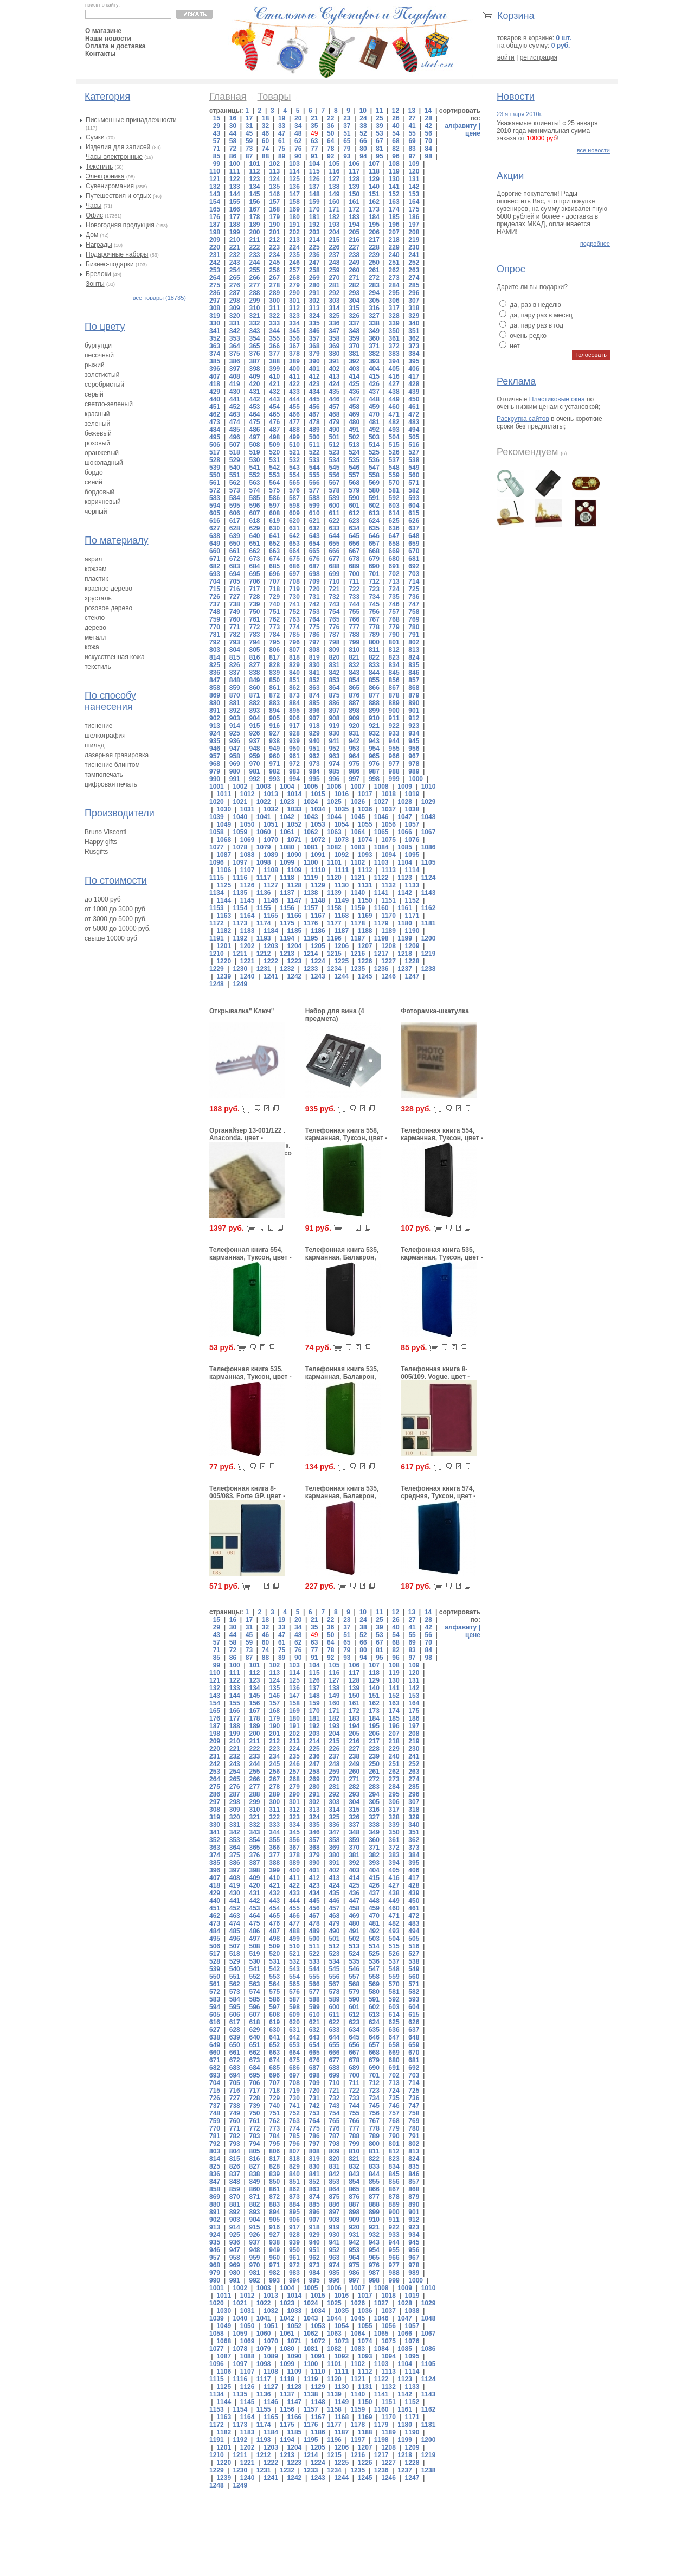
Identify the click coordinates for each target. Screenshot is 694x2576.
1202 (247, 946)
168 (274, 209)
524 (354, 452)
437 (374, 391)
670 (413, 551)
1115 (216, 877)
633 (334, 528)
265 (234, 278)
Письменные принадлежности (131, 120)
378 (294, 353)
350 (394, 331)
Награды (99, 244)
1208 (388, 946)
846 (413, 672)
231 (214, 255)
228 (374, 247)
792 (214, 642)
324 (314, 315)
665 (314, 551)
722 (354, 589)
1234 (334, 969)
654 (314, 543)
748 (214, 612)
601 (354, 505)
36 (330, 126)
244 (254, 262)
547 (374, 467)
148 (314, 194)
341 (214, 331)
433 (294, 391)
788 (354, 634)
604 (413, 505)
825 (214, 665)
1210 (216, 953)
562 (234, 483)
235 (294, 255)
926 (254, 733)
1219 (428, 953)
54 (395, 133)
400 (294, 369)
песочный (99, 355)
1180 (404, 923)
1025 (334, 802)
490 (334, 429)
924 (214, 733)
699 (334, 574)
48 (297, 133)
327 (374, 315)
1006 (334, 786)
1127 (271, 885)
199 (234, 232)
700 (354, 574)
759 (214, 619)
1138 (311, 893)
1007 (357, 786)
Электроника (105, 176)
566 (314, 483)
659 (413, 543)
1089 (271, 855)
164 (413, 202)
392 (354, 361)
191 (294, 224)
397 (234, 369)
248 (334, 262)
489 (314, 429)
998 (374, 779)
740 (274, 604)
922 (394, 726)
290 (294, 293)
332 (254, 323)
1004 (287, 786)
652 (274, 543)
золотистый (102, 375)
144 (234, 194)
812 (394, 650)
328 (394, 315)
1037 (388, 809)
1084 (381, 847)
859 (234, 688)
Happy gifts (101, 842)
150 (354, 194)
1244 (341, 976)
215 (334, 240)
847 (214, 680)
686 (294, 566)
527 (413, 452)
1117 (263, 877)
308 (214, 308)
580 (374, 490)
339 (394, 323)
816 (254, 657)
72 (232, 148)
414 (354, 376)
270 (334, 278)
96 (395, 156)
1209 (412, 946)
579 (354, 490)
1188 (365, 931)
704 (214, 581)
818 (294, 657)
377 (274, 353)
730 (294, 596)
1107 (247, 870)
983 (294, 771)
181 (314, 217)
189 (254, 224)
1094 (388, 855)
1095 (412, 855)
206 (374, 232)
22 (330, 118)
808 (314, 650)
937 (254, 741)
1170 (388, 915)
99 (216, 164)
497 (254, 437)
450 (413, 399)
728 (254, 596)
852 (314, 680)
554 (294, 475)
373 (413, 346)
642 (294, 536)
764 (314, 619)
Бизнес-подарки (110, 264)
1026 (357, 802)
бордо (94, 472)
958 (234, 756)
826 (234, 665)
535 (354, 460)
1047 (404, 817)
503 (374, 437)
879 (413, 695)
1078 (240, 847)
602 (374, 505)
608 (274, 513)
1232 (287, 969)
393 (374, 361)
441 (234, 399)
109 (413, 164)
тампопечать (104, 774)
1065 (381, 832)
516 (413, 445)
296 (413, 293)
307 (413, 300)
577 (314, 490)
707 (274, 581)
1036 (365, 809)
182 (334, 217)
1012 (247, 794)
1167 (318, 915)
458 (354, 407)
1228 (412, 961)
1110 (318, 870)
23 (346, 118)
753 (314, 612)
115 (314, 171)
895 (294, 710)
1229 (216, 969)
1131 (365, 885)
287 (234, 293)
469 (354, 414)
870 (234, 695)
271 (354, 278)
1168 (341, 915)
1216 (357, 953)
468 (334, 414)
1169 (365, 915)
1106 (223, 870)
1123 (404, 877)
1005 (311, 786)
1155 (263, 908)
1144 (223, 900)
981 (254, 771)
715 (214, 589)
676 (314, 558)
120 (413, 171)
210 (234, 240)
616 (214, 521)
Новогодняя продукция (120, 225)
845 (394, 672)
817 (274, 657)
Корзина (516, 15)
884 (294, 703)
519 (254, 452)
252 (413, 262)
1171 (412, 915)
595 (234, 505)
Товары (274, 96)
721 (334, 589)
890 (413, 703)
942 (354, 741)
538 (413, 460)
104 (314, 164)
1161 (404, 908)
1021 (240, 802)
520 (274, 452)
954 (374, 748)
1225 (341, 961)
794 (254, 642)
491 (354, 429)
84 (428, 148)
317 (394, 308)
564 (274, 483)
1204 (294, 946)
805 (254, 650)
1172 (216, 923)
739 (254, 604)
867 (394, 688)
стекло (95, 618)
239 (374, 255)
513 (354, 445)
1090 (294, 855)
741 (294, 604)
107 (374, 164)
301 (294, 300)
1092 (341, 855)
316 (374, 308)
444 (294, 399)
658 (394, 543)
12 (395, 110)
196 (394, 224)
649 (214, 543)
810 (354, 650)
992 (254, 779)
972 (294, 764)
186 (413, 217)
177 (234, 217)
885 (314, 703)
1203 (271, 946)
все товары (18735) (159, 298)
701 (374, 574)
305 (374, 300)
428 (413, 384)
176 (214, 217)
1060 (263, 832)
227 (354, 247)
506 (214, 445)
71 (216, 148)
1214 (311, 953)
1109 (294, 870)
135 (274, 186)
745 (374, 604)
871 (254, 695)
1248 (216, 984)
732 (334, 596)
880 (214, 703)
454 (274, 407)
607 (254, 513)
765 (334, 619)
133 (234, 186)
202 (294, 232)
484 (214, 429)
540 (234, 467)
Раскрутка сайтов (523, 419)
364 (234, 346)
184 (374, 217)
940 (314, 741)
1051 (271, 824)
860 (254, 688)
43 (216, 133)
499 (294, 437)
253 (214, 270)
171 (334, 209)
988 (394, 771)
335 (314, 323)
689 (354, 566)
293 (354, 293)
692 (413, 566)
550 (214, 475)
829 (294, 665)
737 (214, 604)
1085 (404, 847)
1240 (247, 976)
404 (374, 369)
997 (354, 779)
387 (254, 361)
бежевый (98, 433)
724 (394, 589)
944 (394, 741)
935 (214, 741)
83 (411, 148)
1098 (263, 862)
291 (314, 293)
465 (274, 414)
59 (249, 141)
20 (297, 118)
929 (314, 733)
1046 (381, 817)
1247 (412, 976)
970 (254, 764)
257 (294, 270)
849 (254, 680)
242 (214, 262)
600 (334, 505)
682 (214, 566)
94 (363, 156)
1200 (428, 938)
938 (274, 741)
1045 (357, 817)
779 (394, 627)
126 (314, 179)
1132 (388, 885)
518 (234, 452)
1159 (357, 908)
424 (334, 384)
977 (394, 764)
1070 (271, 839)
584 (234, 498)
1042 (287, 817)
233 (254, 255)
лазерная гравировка (117, 755)
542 (274, 467)
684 (254, 566)
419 (234, 384)
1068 (223, 839)
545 (334, 467)
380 (334, 353)
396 (214, 369)
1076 (412, 839)
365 (254, 346)
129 (374, 179)
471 (394, 414)
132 (214, 186)
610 (314, 513)
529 (234, 460)
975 (354, 764)
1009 (404, 786)
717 (254, 589)
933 (394, 733)
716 (234, 589)
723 (374, 589)
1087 (223, 855)
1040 (240, 817)
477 (294, 422)
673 (254, 558)
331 (234, 323)
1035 (341, 809)
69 (411, 141)
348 (354, 331)
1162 (428, 908)
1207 (365, 946)
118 (374, 171)
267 (274, 278)
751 (274, 612)
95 (379, 156)
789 (374, 634)
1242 (294, 976)
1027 (381, 802)
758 (413, 612)
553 (274, 475)
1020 (216, 802)
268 (294, 278)
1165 (271, 915)
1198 (381, 938)
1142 (404, 893)
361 (394, 338)
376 (254, 353)
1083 (357, 847)
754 (334, 612)
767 (374, 619)
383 (394, 353)
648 (413, 536)
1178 (357, 923)
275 (214, 285)
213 (294, 240)
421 (274, 384)
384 (413, 353)
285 (413, 285)
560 (413, 475)
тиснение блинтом (112, 765)
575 (274, 490)
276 (234, 285)
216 (354, 240)
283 (374, 285)
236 (314, 255)
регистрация (538, 57)
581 (394, 490)
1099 (287, 862)
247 (314, 262)
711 (354, 581)
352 (214, 338)
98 (428, 156)
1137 (287, 893)
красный (97, 414)
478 (314, 422)
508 (254, 445)
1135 (240, 893)
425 (354, 384)
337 (354, 323)
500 (314, 437)
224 (294, 247)
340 (413, 323)
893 (254, 710)
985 (334, 771)
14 (428, 110)
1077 (216, 847)
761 (254, 619)
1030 (223, 809)
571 (413, 483)
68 (395, 141)
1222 (271, 961)
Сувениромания (110, 186)
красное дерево (108, 588)
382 (374, 353)
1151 (388, 900)
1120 (334, 877)
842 (334, 672)
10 (363, 110)
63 (314, 141)
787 (334, 634)
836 (214, 672)
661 (234, 551)
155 (234, 202)
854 (354, 680)
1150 (365, 900)
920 (354, 726)
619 (274, 521)
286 (214, 293)
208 (413, 232)
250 (374, 262)
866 (374, 688)
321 (254, 315)
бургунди (98, 345)
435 (334, 391)
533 (314, 460)
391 (334, 361)
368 (314, 346)
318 (413, 308)
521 (294, 452)
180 (294, 217)
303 (334, 300)
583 (214, 498)
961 (294, 756)
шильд (95, 745)
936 (234, 741)
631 (294, 528)
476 (274, 422)
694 (234, 574)
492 (374, 429)
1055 (365, 824)
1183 (247, 931)
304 (354, 300)
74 (265, 148)
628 (234, 528)
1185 (294, 931)
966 (394, 756)
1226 (365, 961)
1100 (311, 862)
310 (254, 308)
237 (334, 255)
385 (214, 361)
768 (394, 619)
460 (394, 407)
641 (274, 536)
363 (214, 346)
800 (374, 642)
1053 (318, 824)
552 (254, 475)
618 (254, 521)
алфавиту (461, 126)
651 (254, 543)
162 (374, 202)
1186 (318, 931)
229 (394, 247)
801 (394, 642)
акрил (93, 559)
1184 (271, 931)
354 (254, 338)
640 (254, 536)
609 (294, 513)
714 (413, 581)
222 (254, 247)
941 (334, 741)
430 (234, 391)
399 (274, 369)
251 (394, 262)
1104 (404, 862)
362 (413, 338)
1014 (294, 794)
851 (294, 680)
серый (94, 394)
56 (428, 133)
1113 (388, 870)
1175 (287, 923)
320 (234, 315)
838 (254, 672)
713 (394, 581)
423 (314, 384)
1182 (223, 931)
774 (294, 627)
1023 (287, 802)
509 (274, 445)
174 (394, 209)
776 (334, 627)
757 (394, 612)
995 (314, 779)
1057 (412, 824)
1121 (357, 877)
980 (234, 771)
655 (334, 543)
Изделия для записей (118, 147)
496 (234, 437)
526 (394, 452)
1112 (365, 870)
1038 (412, 809)
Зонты (95, 283)
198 (214, 232)
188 (234, 224)
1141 (381, 893)
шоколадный (104, 462)
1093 (365, 855)
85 (216, 156)
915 (254, 726)
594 (214, 505)
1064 (357, 832)
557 (354, 475)
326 (354, 315)
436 (354, 391)
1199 (404, 938)
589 (334, 498)
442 (254, 399)
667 (354, 551)
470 (374, 414)
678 (354, 558)
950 (294, 748)
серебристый (104, 384)
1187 (341, 931)
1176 (311, 923)
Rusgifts (96, 851)
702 (394, 574)
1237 (404, 969)
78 (330, 148)
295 (394, 293)
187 (214, 224)
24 (363, 118)
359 (354, 338)
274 (413, 278)
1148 (318, 900)
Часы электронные (114, 157)
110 (214, 171)
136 (294, 186)
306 (394, 300)
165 (214, 209)
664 (294, 551)
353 (234, 338)
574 (254, 490)
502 (354, 437)
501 (334, 437)
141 (394, 186)
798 (334, 642)
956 (413, 748)
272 (374, 278)
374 (214, 353)
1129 (318, 885)
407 (214, 376)
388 (274, 361)
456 (314, 407)
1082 (334, 847)
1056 (388, 824)
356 (294, 338)
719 (294, 589)
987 (374, 771)
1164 (247, 915)
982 (274, 771)
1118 (287, 877)
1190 (412, 931)
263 (413, 270)
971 (274, 764)
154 (214, 202)
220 (214, 247)
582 (413, 490)
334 (294, 323)
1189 (388, 931)
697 (294, 574)
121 (214, 179)
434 (314, 391)
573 (234, 490)
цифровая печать (111, 784)
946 (214, 748)
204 (334, 232)
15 (216, 118)
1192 (240, 938)
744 (354, 604)
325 (334, 315)
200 (254, 232)
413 (334, 376)
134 (254, 186)
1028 (404, 802)
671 (214, 558)
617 (234, 521)
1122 (381, 877)
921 (374, 726)
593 (413, 498)
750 (254, 612)
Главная (228, 96)
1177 (334, 923)
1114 (412, 870)
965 (374, 756)
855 (374, 680)
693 (214, 574)
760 (234, 619)
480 (354, 422)
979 (214, 771)
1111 (341, 870)
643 (314, 536)
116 (334, 171)
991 (234, 779)
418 (214, 384)
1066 (404, 832)
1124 (428, 877)
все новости (593, 150)
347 (334, 331)
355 (274, 338)
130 (394, 179)
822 (374, 657)
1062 (311, 832)
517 (214, 452)
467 (314, 414)
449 (394, 399)
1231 (263, 969)
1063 (334, 832)
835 (413, 665)
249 (354, 262)
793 (234, 642)
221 (234, 247)
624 (374, 521)
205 (354, 232)
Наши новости (108, 38)
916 (274, 726)
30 (232, 126)
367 (294, 346)
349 (374, 331)
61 (281, 141)
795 (274, 642)
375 (234, 353)
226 (334, 247)
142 (413, 186)
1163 (223, 915)
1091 (318, 855)
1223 (294, 961)
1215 (334, 953)
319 (214, 315)
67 (379, 141)
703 (413, 574)
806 (274, 650)
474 (234, 422)
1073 (341, 839)
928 (294, 733)
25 (379, 118)
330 (214, 323)
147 (294, 194)
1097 (240, 862)
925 (234, 733)
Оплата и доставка (115, 46)
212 (274, 240)
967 (413, 756)
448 (374, 399)
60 (265, 141)
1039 (216, 817)
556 (334, 475)
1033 (294, 809)
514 (374, 445)
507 (234, 445)
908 (334, 718)
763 (294, 619)
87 (249, 156)
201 (274, 232)
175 (413, 209)
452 (234, 407)
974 (334, 764)
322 (274, 315)
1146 (271, 900)
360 (374, 338)
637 (413, 528)
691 (394, 566)
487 (274, 429)
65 (346, 141)
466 (294, 414)
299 (254, 300)
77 (314, 148)
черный (96, 511)
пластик (96, 579)
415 (374, 376)
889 (394, 703)
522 (314, 452)
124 (274, 179)
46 (265, 133)
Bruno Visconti (105, 832)
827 (254, 665)
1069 (247, 839)
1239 (223, 976)
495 (214, 437)
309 (234, 308)
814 (214, 657)
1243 (318, 976)
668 (374, 551)
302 (314, 300)
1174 (263, 923)
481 (374, 422)
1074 (365, 839)
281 (334, 285)
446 (334, 399)
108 (394, 164)
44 (232, 133)
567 (334, 483)
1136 (263, 893)
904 (254, 718)
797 (314, 642)
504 (394, 437)
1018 (388, 794)
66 (363, 141)
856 (394, 680)
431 (254, 391)
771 (234, 627)
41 (411, 126)
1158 (334, 908)
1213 (287, 953)
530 (254, 460)
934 (413, 733)
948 (254, 748)
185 (394, 217)
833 (374, 665)
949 (274, 748)
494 (413, 429)
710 (334, 581)
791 (413, 634)
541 (254, 467)
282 (354, 285)
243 (234, 262)
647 (394, 536)
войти (506, 57)
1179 (381, 923)
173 (374, 209)
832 (354, 665)
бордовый (99, 492)
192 (314, 224)
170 (314, 209)
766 (354, 619)
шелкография (105, 735)
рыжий (95, 365)
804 (234, 650)
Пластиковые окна (557, 399)
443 (274, 399)
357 (314, 338)
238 (354, 255)
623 (354, 521)
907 (314, 718)
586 (274, 498)
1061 (287, 832)
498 (274, 437)
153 (413, 194)
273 (394, 278)
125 (294, 179)
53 (379, 133)
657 (374, 543)
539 (214, 467)
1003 (263, 786)
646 (374, 536)
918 (314, 726)
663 (274, 551)
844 (374, 672)
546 (354, 467)
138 (334, 186)
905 (274, 718)
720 (314, 589)
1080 (287, 847)
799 (354, 642)
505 (413, 437)
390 (314, 361)
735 (394, 596)
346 (314, 331)
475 (254, 422)
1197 (357, 938)
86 (232, 156)
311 (274, 308)
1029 (428, 802)
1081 (311, 847)
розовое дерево (108, 608)
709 (314, 581)
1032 (271, 809)
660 (214, 551)
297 (214, 300)
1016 (341, 794)
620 (294, 521)
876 (354, 695)
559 (394, 475)
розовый (97, 443)
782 (234, 634)
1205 (318, 946)
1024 (311, 802)
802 (413, 642)
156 (254, 202)
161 (354, 202)
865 (354, 688)
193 (334, 224)
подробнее (595, 243)
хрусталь (98, 598)
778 (374, 627)
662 (254, 551)
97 (411, 156)
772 (254, 627)
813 (413, 650)
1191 (216, 938)
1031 (247, 809)
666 (334, 551)
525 (374, 452)
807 (294, 650)
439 (413, 391)
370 (354, 346)
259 (334, 270)
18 (265, 118)
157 (274, 202)
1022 (263, 802)
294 (374, 293)
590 (354, 498)
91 (314, 156)
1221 (247, 961)
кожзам (95, 569)
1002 (240, 786)
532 (294, 460)
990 (214, 779)
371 (374, 346)
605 (214, 513)
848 (234, 680)
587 (294, 498)
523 (334, 452)
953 (354, 748)
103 (294, 164)
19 (281, 118)
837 (234, 672)
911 (394, 718)
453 (254, 407)
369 (334, 346)
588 (314, 498)
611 (334, 513)
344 (274, 331)
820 (334, 657)
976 (374, 764)
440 (214, 399)
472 (413, 414)
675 (294, 558)
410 (274, 376)
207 (394, 232)
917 (294, 726)
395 (413, 361)
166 (234, 209)
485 (234, 429)
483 (413, 422)
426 (374, 384)
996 (334, 779)
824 (413, 657)
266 (254, 278)
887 (354, 703)
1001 (216, 786)
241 (413, 255)
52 (363, 133)
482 (394, 422)
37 (346, 126)
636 (394, 528)
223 (274, 247)
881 (234, 703)
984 (314, 771)
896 (314, 710)
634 (354, 528)
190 (274, 224)
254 (234, 270)
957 (214, 756)
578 (334, 490)
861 (274, 688)
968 (214, 764)
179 (274, 217)
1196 (334, 938)
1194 (287, 938)
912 (413, 718)
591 (374, 498)
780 (413, 627)
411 (294, 376)
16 (232, 118)
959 (254, 756)
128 (354, 179)
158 (294, 202)
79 (346, 148)
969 (234, 764)
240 (394, 255)
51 (346, 133)
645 (354, 536)
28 (428, 118)
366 (274, 346)
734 (374, 596)
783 (254, 634)
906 (294, 718)
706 (254, 581)
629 (254, 528)
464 (254, 414)
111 (234, 171)
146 (274, 194)
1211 (240, 953)
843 (354, 672)
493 (394, 429)
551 (234, 475)
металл (96, 637)
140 (374, 186)
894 (274, 710)
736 (413, 596)
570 (394, 483)
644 (334, 536)
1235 (357, 969)
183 (354, 217)
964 (354, 756)
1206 (341, 946)
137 (314, 186)
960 (274, 756)
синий (93, 482)
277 (254, 285)
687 (314, 566)
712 (374, 581)
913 (214, 726)
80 (363, 148)
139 (354, 186)
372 (394, 346)
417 (413, 376)
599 (314, 505)
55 (411, 133)
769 (413, 619)
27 (411, 118)
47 (281, 133)
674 (274, 558)
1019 (412, 794)
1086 (428, 847)
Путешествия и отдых (118, 196)
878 (394, 695)
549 (413, 467)
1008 (381, 786)
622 (334, 521)
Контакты (100, 53)
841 (314, 672)
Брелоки (98, 274)
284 (394, 285)
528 (214, 460)
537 (394, 460)
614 (394, 513)
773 (274, 627)
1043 (311, 817)
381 (354, 353)
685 (274, 566)
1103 (381, 862)
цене (472, 133)
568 (354, 483)
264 (214, 278)
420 (254, 384)
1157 (311, 908)
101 (254, 164)
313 (314, 308)
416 (394, 376)
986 (354, 771)
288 (254, 293)
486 (254, 429)
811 (374, 650)
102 (274, 164)
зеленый (97, 423)
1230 (240, 969)
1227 (388, 961)
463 (234, 414)
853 (334, 680)
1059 (240, 832)
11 (379, 110)
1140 (357, 893)
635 (374, 528)
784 (274, 634)
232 (234, 255)
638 (214, 536)
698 (314, 574)
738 (234, 604)
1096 (216, 862)
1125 (223, 885)
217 (374, 240)
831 (334, 665)
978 (413, 764)
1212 (263, 953)
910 (374, 718)
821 (354, 657)
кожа (92, 647)
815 (234, 657)
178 (254, 217)
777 (354, 627)
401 (314, 369)
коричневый (103, 502)
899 (374, 710)
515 (394, 445)
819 (314, 657)
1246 (388, 976)
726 (214, 596)
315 (354, 308)
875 (334, 695)
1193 (263, 938)
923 (413, 726)
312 (294, 308)
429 (214, 391)
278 (274, 285)
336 (334, 323)
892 (234, 710)
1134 (216, 893)
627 (214, 528)
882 (254, 703)
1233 (311, 969)
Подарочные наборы (117, 254)
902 (214, 718)
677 (334, 558)
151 (374, 194)
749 (234, 612)
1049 (223, 824)
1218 (404, 953)
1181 (428, 923)
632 (314, 528)
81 (379, 148)
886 (334, 703)
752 (294, 612)
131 (413, 179)
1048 (428, 817)
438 (394, 391)
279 (294, 285)
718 (274, 589)
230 (413, 247)
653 (294, 543)
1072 (318, 839)
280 (314, 285)
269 (314, 278)
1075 (388, 839)
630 (274, 528)
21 (314, 118)
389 (294, 361)
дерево (95, 627)
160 (334, 202)
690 (374, 566)
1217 (381, 953)
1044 (334, 817)
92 (330, 156)
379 (314, 353)
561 (214, 483)
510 (294, 445)
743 (334, 604)
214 (314, 240)
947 (234, 748)
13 (411, 110)
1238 (428, 969)
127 (334, 179)
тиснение (99, 726)
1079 (263, 847)
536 (374, 460)
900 (394, 710)
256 (274, 270)
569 (374, 483)
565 (294, 483)
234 (274, 255)
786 (314, 634)
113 (274, 171)
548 (394, 467)
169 (294, 209)
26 (395, 118)
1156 (287, 908)
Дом (92, 235)
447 (354, 399)
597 (274, 505)
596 (254, 505)
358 (334, 338)
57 (216, 141)
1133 (412, 885)
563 (254, 483)
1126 (247, 885)
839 (274, 672)
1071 (294, 839)
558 (374, 475)
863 (314, 688)
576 (294, 490)
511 (314, 445)
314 (334, 308)
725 (413, 589)
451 (214, 407)
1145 (247, 900)
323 (294, 315)
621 (314, 521)
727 (234, 596)
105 (334, 164)
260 (354, 270)
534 (334, 460)
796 (294, 642)
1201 (223, 946)
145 (254, 194)
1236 (381, 969)
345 (294, 331)
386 (234, 361)
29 (216, 126)
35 (314, 126)
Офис (94, 215)
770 (214, 627)
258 (314, 270)
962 (314, 756)
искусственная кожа (115, 657)
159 (314, 202)
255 (254, 270)
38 (363, 126)
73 (249, 148)
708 (294, 581)
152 (394, 194)
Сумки (95, 137)
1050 (247, 824)
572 (214, 490)
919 (334, 726)
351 (413, 331)
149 (334, 194)
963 (334, 756)
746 (394, 604)
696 (274, 574)
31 (249, 126)
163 (394, 202)
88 (265, 156)
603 (394, 505)
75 (281, 148)
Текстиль (99, 166)
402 (334, 369)
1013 (271, 794)
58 (232, 141)
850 (274, 680)
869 (214, 695)
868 (413, 688)
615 (413, 513)
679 (374, 558)
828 (274, 665)
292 (334, 293)
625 (394, 521)
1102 (357, 862)
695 (254, 574)
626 (413, 521)
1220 (223, 961)
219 (413, 240)
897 (334, 710)
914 (234, 726)
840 (294, 672)
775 (314, 627)
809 (334, 650)
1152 (412, 900)
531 (274, 460)
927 (274, 733)
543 (294, 467)
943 (374, 741)
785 (294, 634)
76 (297, 148)
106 (354, 164)
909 (354, 718)
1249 (240, 984)
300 (274, 300)
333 (274, 323)
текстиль (98, 666)
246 (294, 262)
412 (314, 376)
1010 (428, 786)
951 (314, 748)
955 (394, 748)
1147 (294, 900)
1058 (216, 832)
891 (214, 710)
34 (297, 126)
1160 (381, 908)
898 (354, 710)
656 (354, 543)
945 (413, 741)
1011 (223, 794)
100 (234, 164)
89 (281, 156)
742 (314, 604)
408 (234, 376)
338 (374, 323)
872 (274, 695)
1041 (263, 817)
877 (374, 695)
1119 (311, 877)
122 (234, 179)
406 (413, 369)
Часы (93, 205)
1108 (271, 870)
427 (394, 384)
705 (234, 581)
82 (395, 148)
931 (354, 733)
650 (234, 543)
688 (334, 566)
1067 (428, 832)
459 (374, 407)
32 (265, 126)
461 (413, 407)
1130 (341, 885)
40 (395, 126)
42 (428, 126)
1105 (428, 862)
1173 (240, 923)
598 (294, 505)
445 (314, 399)
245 (274, 262)
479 (334, 422)
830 (314, 665)
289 (274, 293)
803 (214, 650)
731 (314, 596)
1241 (271, 976)
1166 (294, 915)
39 (379, 126)
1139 (334, 893)
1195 (311, 938)
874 (314, 695)
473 (214, 422)
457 (334, 407)
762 (274, 619)
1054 (341, 824)
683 (234, 566)
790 (394, 634)
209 (214, 240)
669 (394, 551)
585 (254, 498)
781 (214, 634)
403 (354, 369)
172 (354, 209)
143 (214, 194)
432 (274, 391)
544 (314, 467)
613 (374, 513)
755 (354, 612)
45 (249, 133)
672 (234, 558)
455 (294, 407)
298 (234, 300)
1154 (240, 908)
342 (234, 331)
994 (294, 779)
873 (294, 695)
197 (413, 224)
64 (330, 141)
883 (274, 703)
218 (394, 240)
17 (249, 118)
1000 (415, 779)
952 (334, 748)
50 (330, 133)
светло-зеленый (109, 404)
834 (394, 665)
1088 (247, 855)
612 (354, 513)
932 (374, 733)
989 (413, 771)
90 (297, 156)
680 (394, 558)
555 (314, 475)
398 (254, 369)
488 (294, 429)
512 (334, 445)
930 (334, 733)
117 (354, 171)
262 (394, 270)
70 (428, 141)
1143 (428, 893)
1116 (240, 877)
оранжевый (102, 453)
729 (274, 596)
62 (297, 141)
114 (294, 171)
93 (346, 156)
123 (254, 179)
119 (394, 171)
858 (214, 688)
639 (234, 536)
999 (394, 779)
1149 (341, 900)
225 (314, 247)
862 (294, 688)
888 (374, 703)
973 (314, 764)
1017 (365, 794)
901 (413, 710)
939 (294, 741)
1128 (294, 885)
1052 (294, 824)
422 (294, 384)
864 (334, 688)
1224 (318, 961)
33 (281, 126)
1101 (334, 862)
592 (394, 498)
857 (413, 680)
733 (354, 596)
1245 (365, 976)
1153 (216, 908)
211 (254, 240)
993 (274, 779)
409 (254, 376)
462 (214, 414)
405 (394, 369)
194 (354, 224)
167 (254, 209)
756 (374, 612)
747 (413, 604)
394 (394, 361)
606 (234, 513)
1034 (318, 809)
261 (374, 270)
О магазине (103, 31)
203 (314, 232)
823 (394, 657)
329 (413, 315)
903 (234, 718)
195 (374, 224)
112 (254, 171)
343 (254, 331)
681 (413, 558)
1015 (318, 794)
